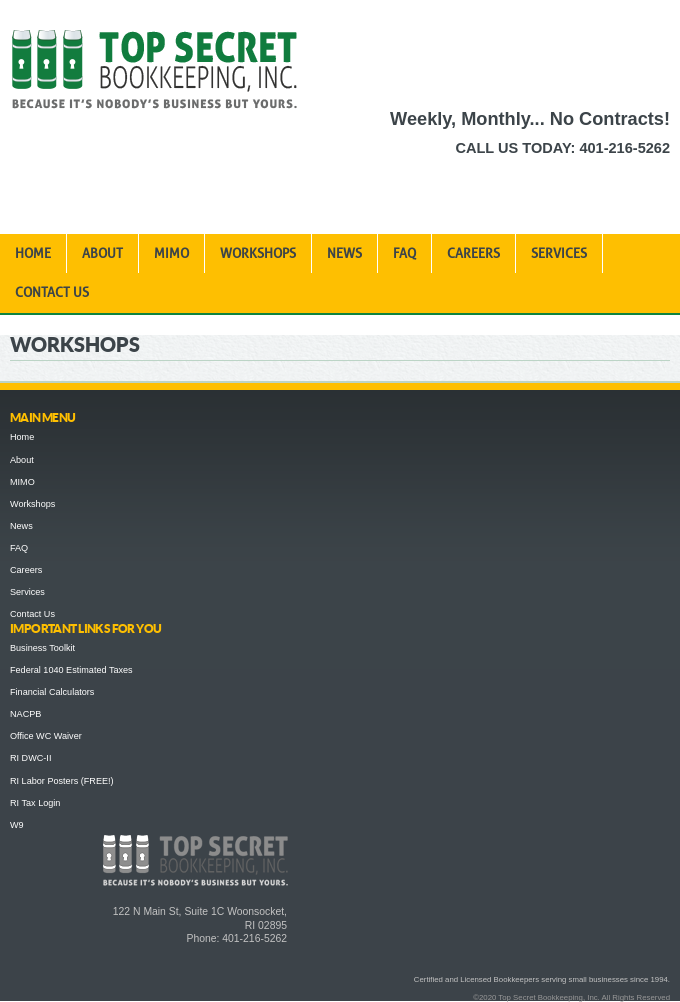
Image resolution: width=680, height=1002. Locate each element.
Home (33, 253)
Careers (473, 253)
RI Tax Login (35, 803)
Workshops (258, 253)
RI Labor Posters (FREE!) (62, 781)
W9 (17, 825)
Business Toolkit (42, 648)
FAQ (404, 253)
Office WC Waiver (46, 736)
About (102, 253)
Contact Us (52, 292)
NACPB (25, 714)
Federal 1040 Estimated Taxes (71, 670)
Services (559, 253)
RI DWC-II (30, 758)
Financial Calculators (52, 692)
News (344, 253)
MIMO (171, 253)
